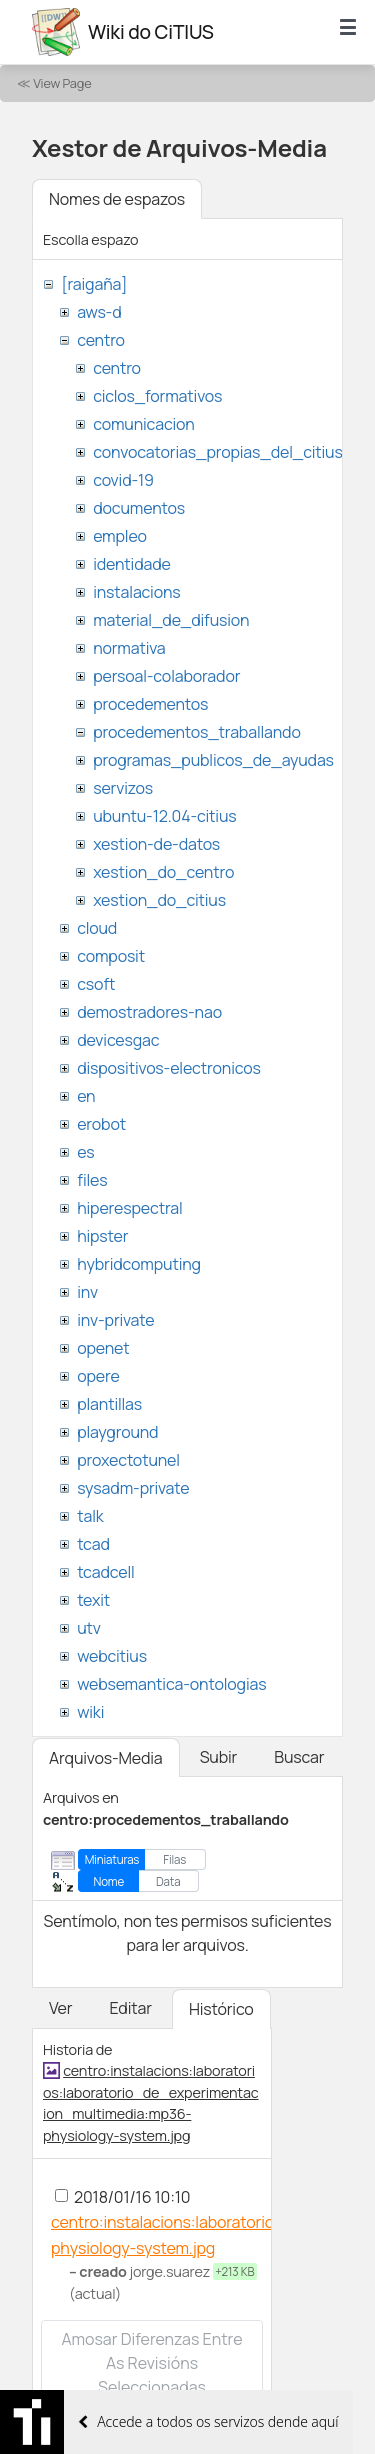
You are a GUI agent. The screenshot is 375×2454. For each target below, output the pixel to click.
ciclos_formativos (157, 396)
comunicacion (143, 424)
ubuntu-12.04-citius (164, 816)
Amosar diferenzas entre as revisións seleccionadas (151, 2363)
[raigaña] (94, 284)
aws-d (99, 312)
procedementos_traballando (197, 732)
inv (87, 1292)
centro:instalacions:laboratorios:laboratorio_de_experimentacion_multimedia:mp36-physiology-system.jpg (151, 2103)
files (92, 1180)
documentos (139, 508)
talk (90, 1516)
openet (103, 1348)
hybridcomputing (139, 1264)
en (86, 1096)
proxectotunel (128, 1460)
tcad (93, 1544)
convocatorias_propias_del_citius (217, 452)
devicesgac (118, 1040)
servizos (123, 788)
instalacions (136, 592)
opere (98, 1376)
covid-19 (123, 480)
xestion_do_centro (163, 872)
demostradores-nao (149, 1012)
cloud (97, 928)
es (85, 1152)
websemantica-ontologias (171, 1684)
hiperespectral (129, 1208)
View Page (62, 83)
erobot (101, 1124)
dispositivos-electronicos (168, 1068)
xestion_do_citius (159, 900)
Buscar (299, 1757)
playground (117, 1432)
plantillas (109, 1404)
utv (89, 1628)
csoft (96, 984)
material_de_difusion (171, 620)
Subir (219, 1757)
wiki (90, 1712)
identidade (132, 564)
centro (101, 340)
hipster (102, 1236)
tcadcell (105, 1572)
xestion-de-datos (156, 844)
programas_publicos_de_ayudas (213, 760)
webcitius (112, 1656)
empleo (120, 536)
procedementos (150, 704)
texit (93, 1600)
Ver (60, 2008)
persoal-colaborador (166, 676)
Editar (130, 2008)
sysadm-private (133, 1488)
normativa (129, 648)
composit (111, 956)
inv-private (115, 1320)
